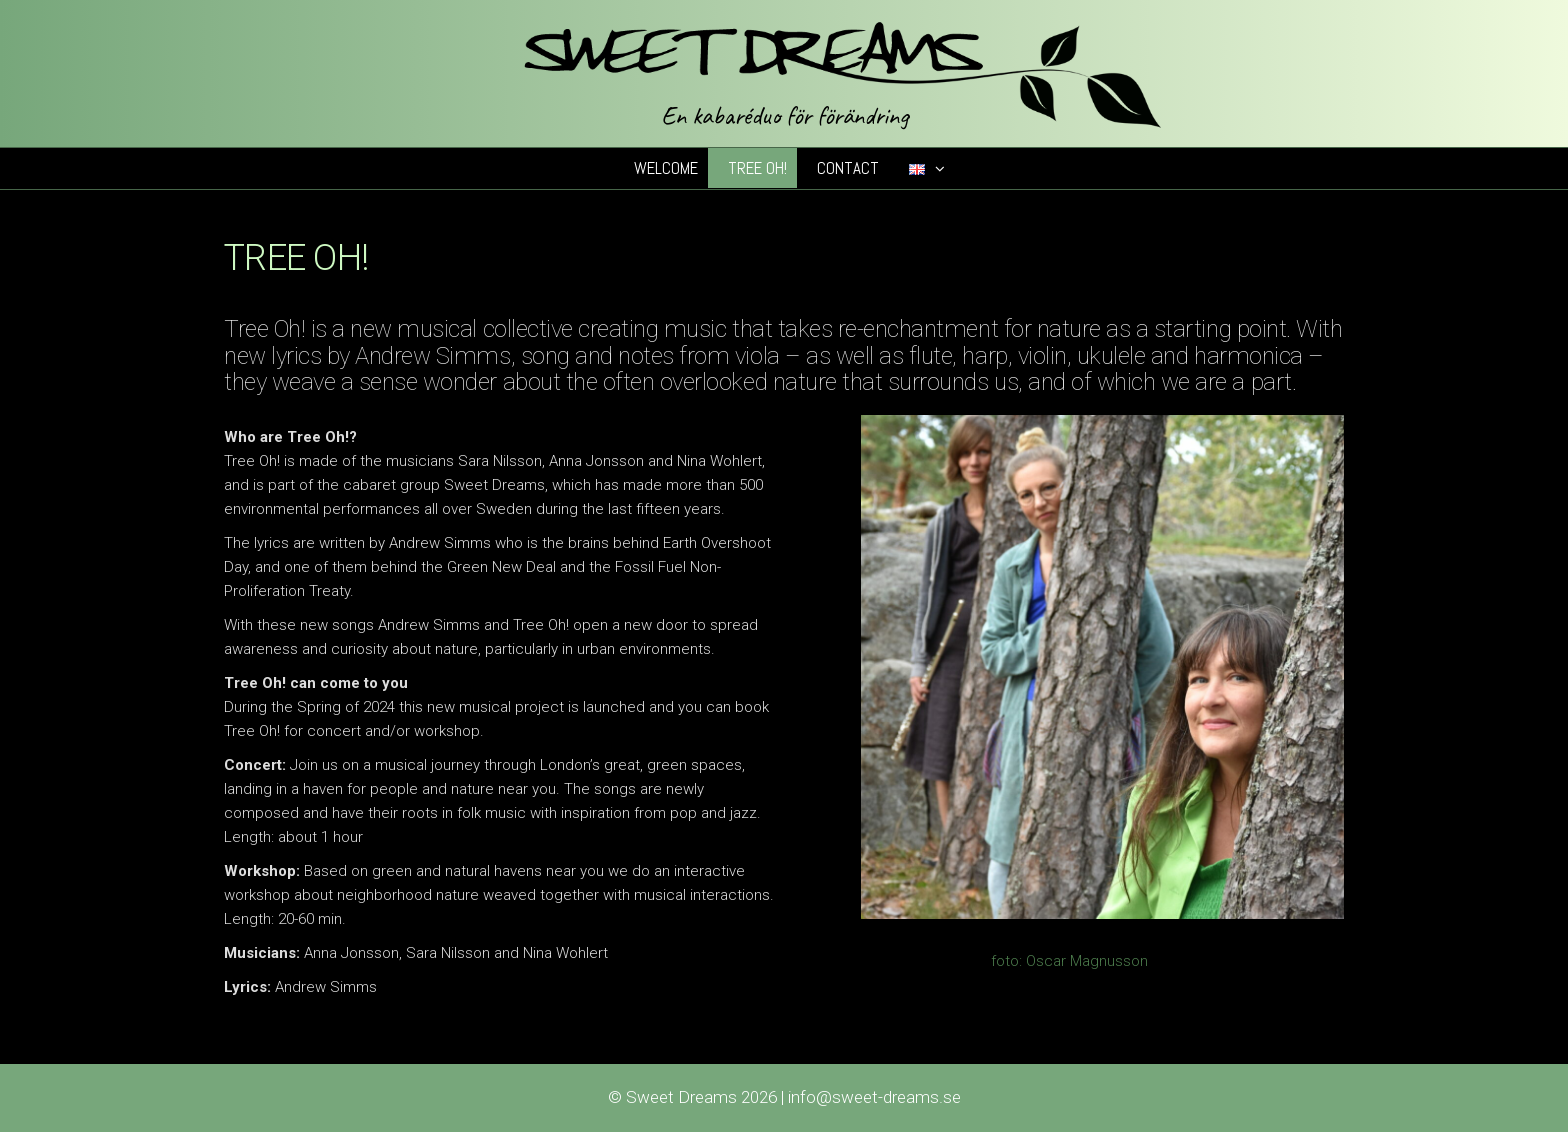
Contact (848, 168)
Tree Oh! (757, 168)
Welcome (666, 168)
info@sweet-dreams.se (874, 1097)
